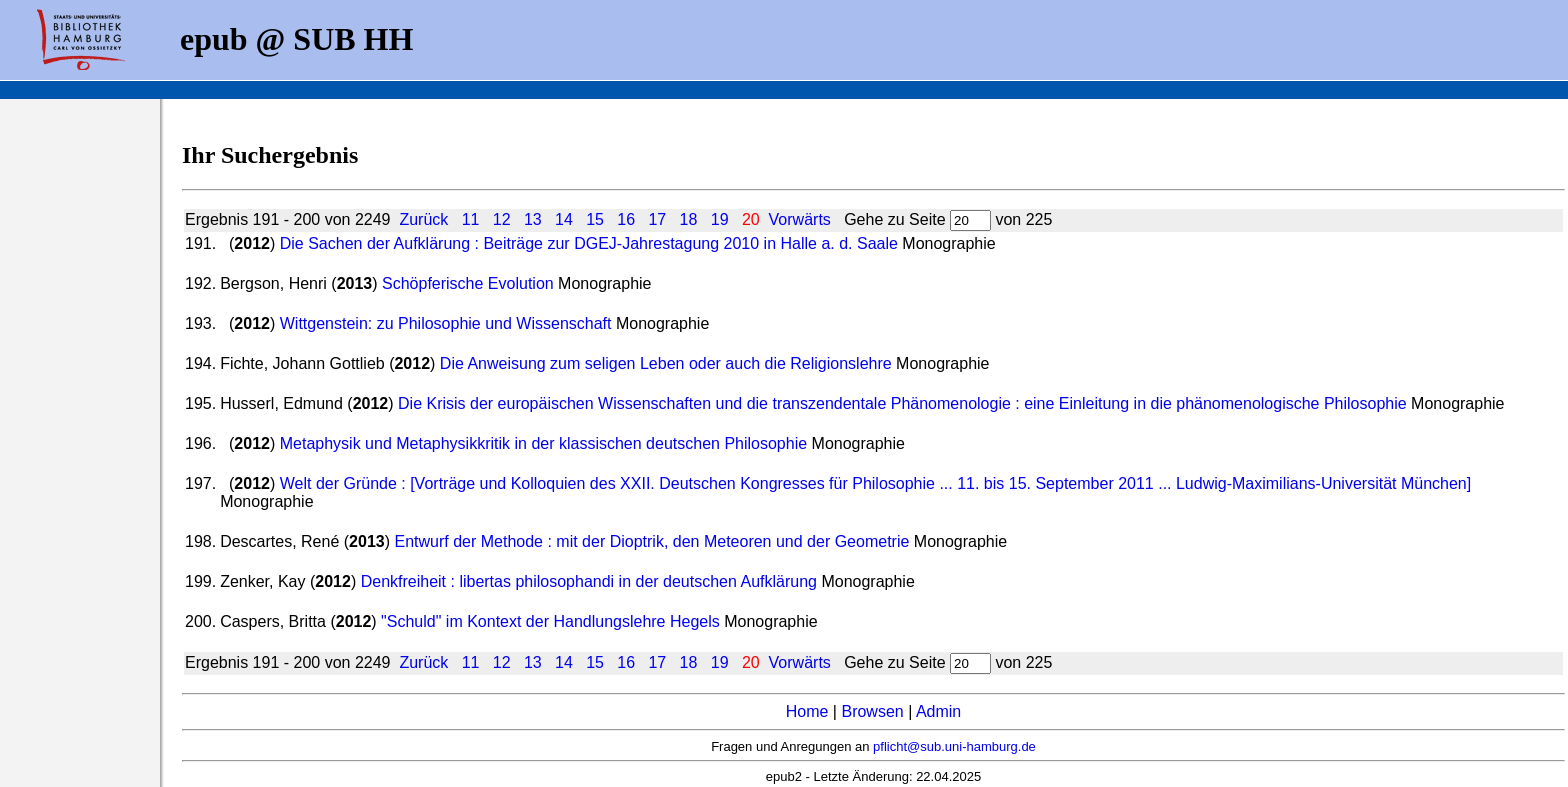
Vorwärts (800, 219)
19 (720, 219)
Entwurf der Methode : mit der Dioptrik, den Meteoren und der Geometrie (651, 541)
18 (689, 219)
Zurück (423, 219)
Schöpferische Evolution (468, 283)
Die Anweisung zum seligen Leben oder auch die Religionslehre (666, 363)
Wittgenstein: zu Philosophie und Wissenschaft (448, 323)
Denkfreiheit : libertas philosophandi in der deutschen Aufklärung (589, 581)
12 (502, 219)
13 (533, 219)
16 (626, 219)
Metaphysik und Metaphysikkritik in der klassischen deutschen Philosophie (543, 443)
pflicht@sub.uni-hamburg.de (954, 746)
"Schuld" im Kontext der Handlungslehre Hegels (550, 621)
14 (564, 219)
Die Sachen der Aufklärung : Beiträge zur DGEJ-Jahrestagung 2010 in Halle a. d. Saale (589, 243)
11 (471, 219)
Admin (938, 711)
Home (807, 711)
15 (595, 219)
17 (657, 219)
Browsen (872, 711)
